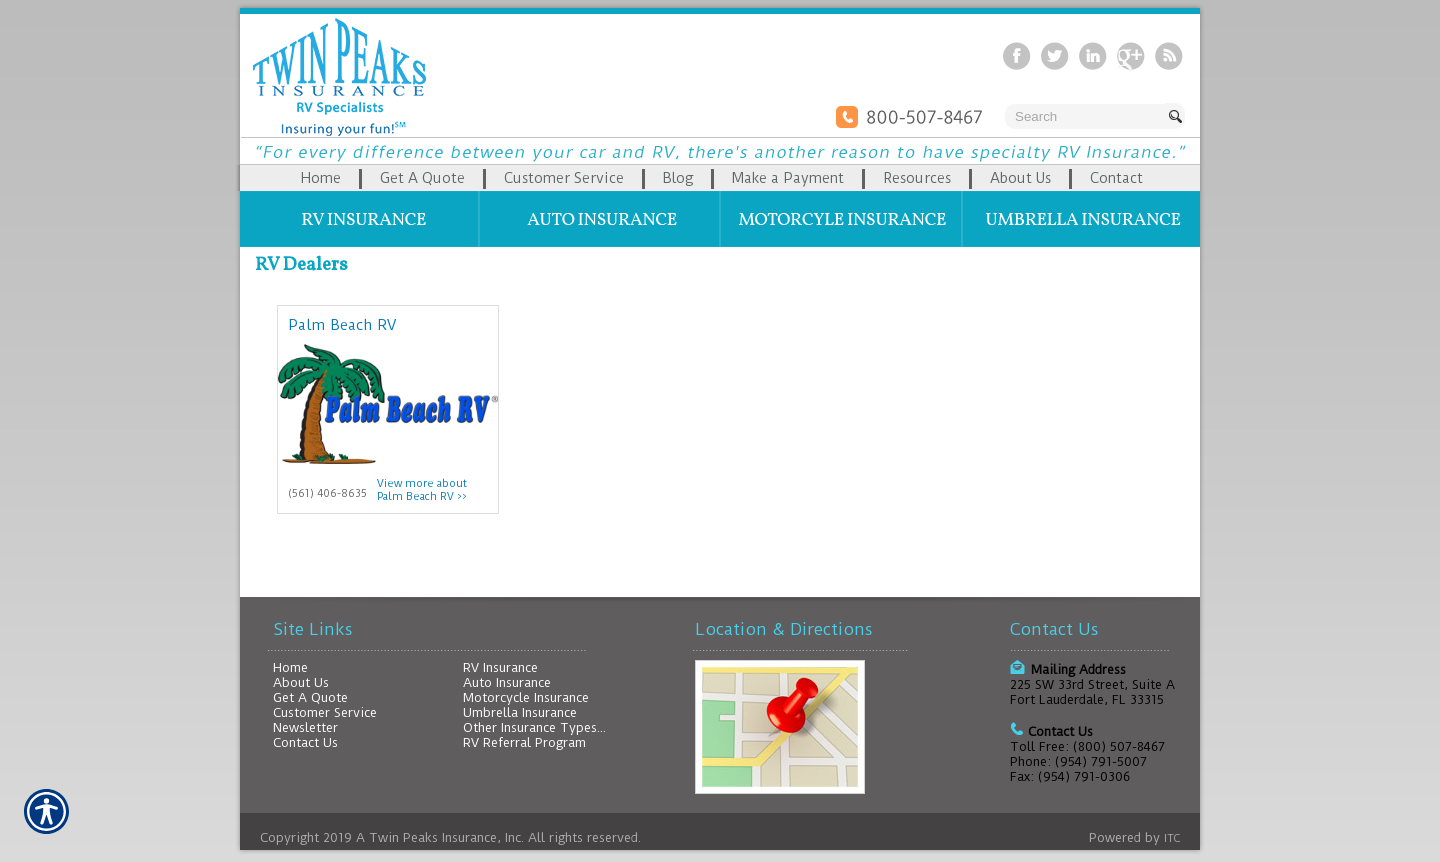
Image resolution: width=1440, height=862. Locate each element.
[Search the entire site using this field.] (1085, 116)
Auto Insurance (507, 682)
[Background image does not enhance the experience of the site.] (720, 178)
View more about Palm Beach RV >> (422, 490)
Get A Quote (310, 697)
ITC (1172, 838)
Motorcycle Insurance (526, 697)
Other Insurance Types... (534, 727)
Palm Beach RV (342, 325)
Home (290, 667)
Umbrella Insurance (520, 712)
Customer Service (325, 712)
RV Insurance (500, 667)
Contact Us (305, 742)
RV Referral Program (524, 742)
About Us (301, 682)
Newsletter (305, 727)
